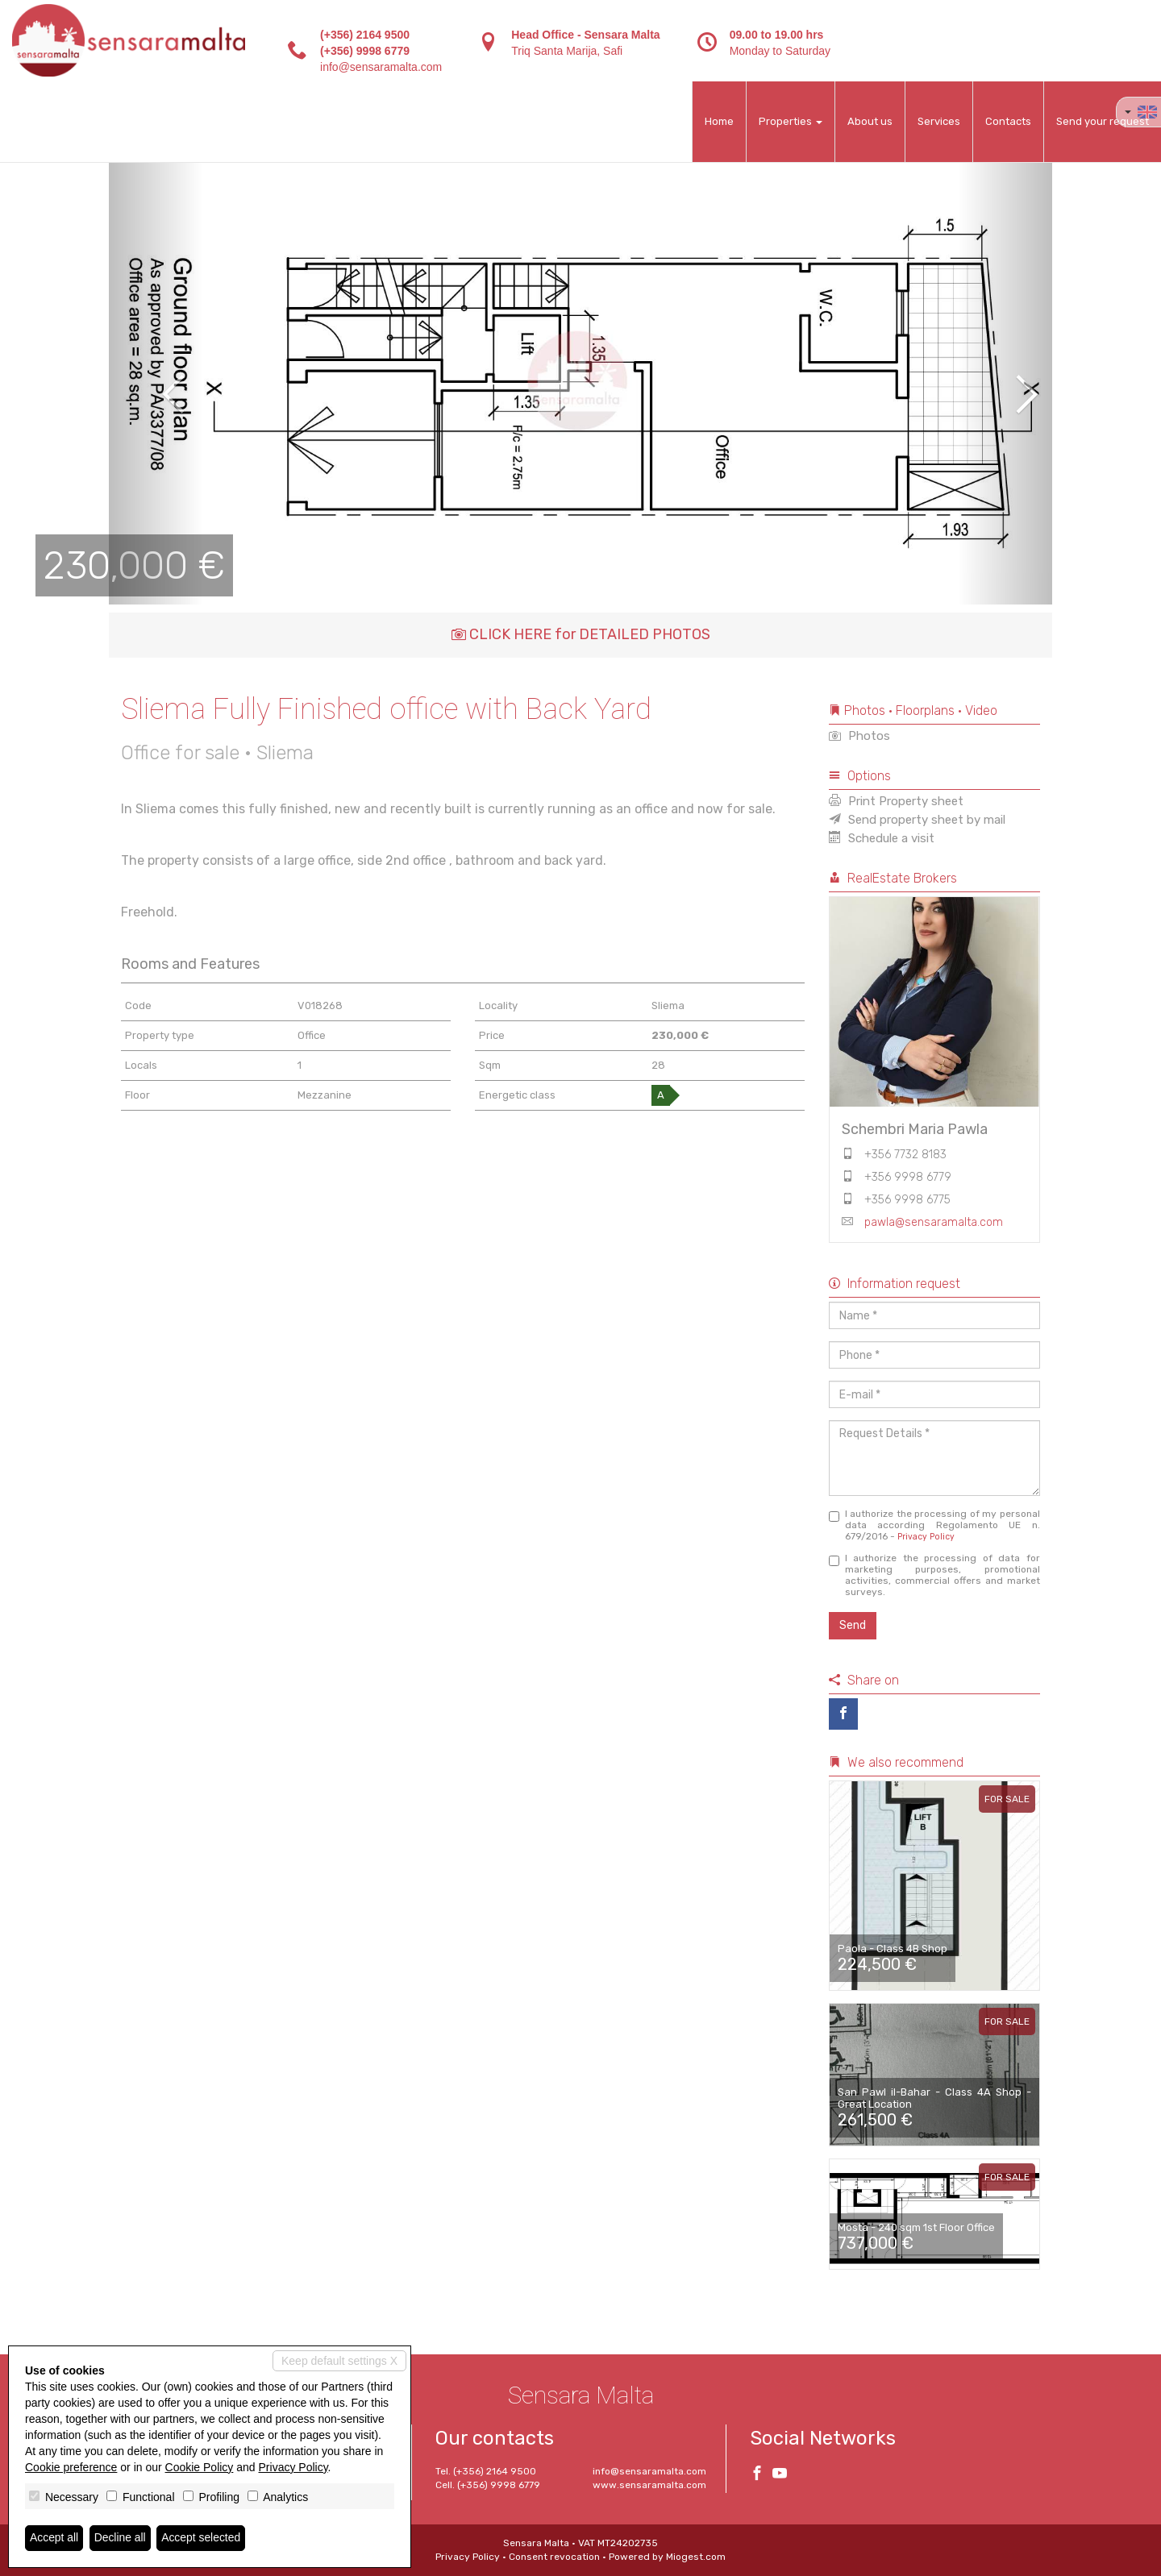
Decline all (120, 2538)
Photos (859, 736)
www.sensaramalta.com (649, 2485)
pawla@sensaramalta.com (933, 1222)
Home (719, 121)
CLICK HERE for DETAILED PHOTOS (581, 634)
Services (939, 121)
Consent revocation (554, 2556)
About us (870, 121)
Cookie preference (71, 2467)
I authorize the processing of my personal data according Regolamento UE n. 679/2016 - (935, 1525)
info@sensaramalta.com (381, 66)
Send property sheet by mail (917, 819)
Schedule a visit (881, 838)
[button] (156, 383)
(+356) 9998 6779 (365, 50)
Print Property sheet (896, 801)
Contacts (1008, 121)
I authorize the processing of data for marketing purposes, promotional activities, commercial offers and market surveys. (935, 1575)
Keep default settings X (339, 2360)
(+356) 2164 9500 (365, 34)
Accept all (54, 2538)
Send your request (1102, 121)
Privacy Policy (926, 1536)
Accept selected (202, 2538)
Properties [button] (790, 121)
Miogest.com (696, 2556)
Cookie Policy (199, 2467)
